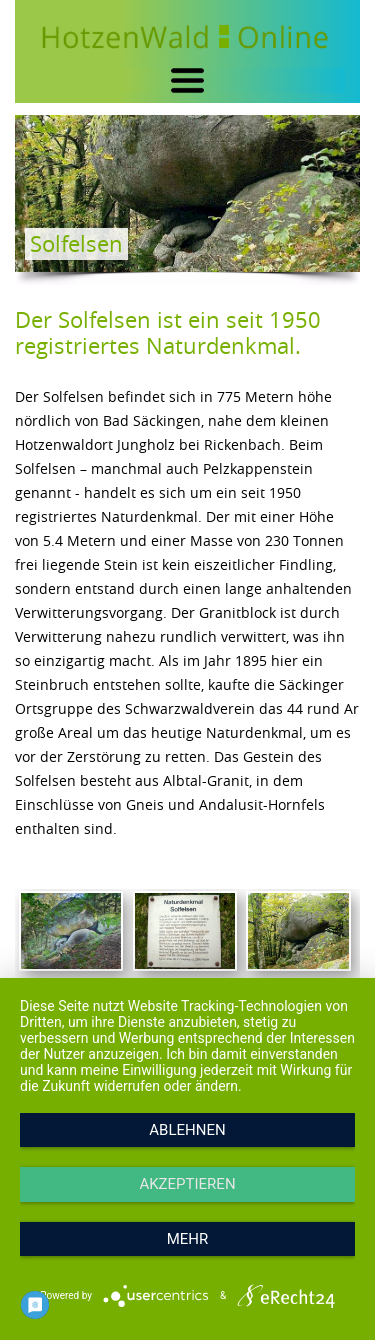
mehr (188, 1239)
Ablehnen (187, 1130)
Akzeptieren (187, 1184)
